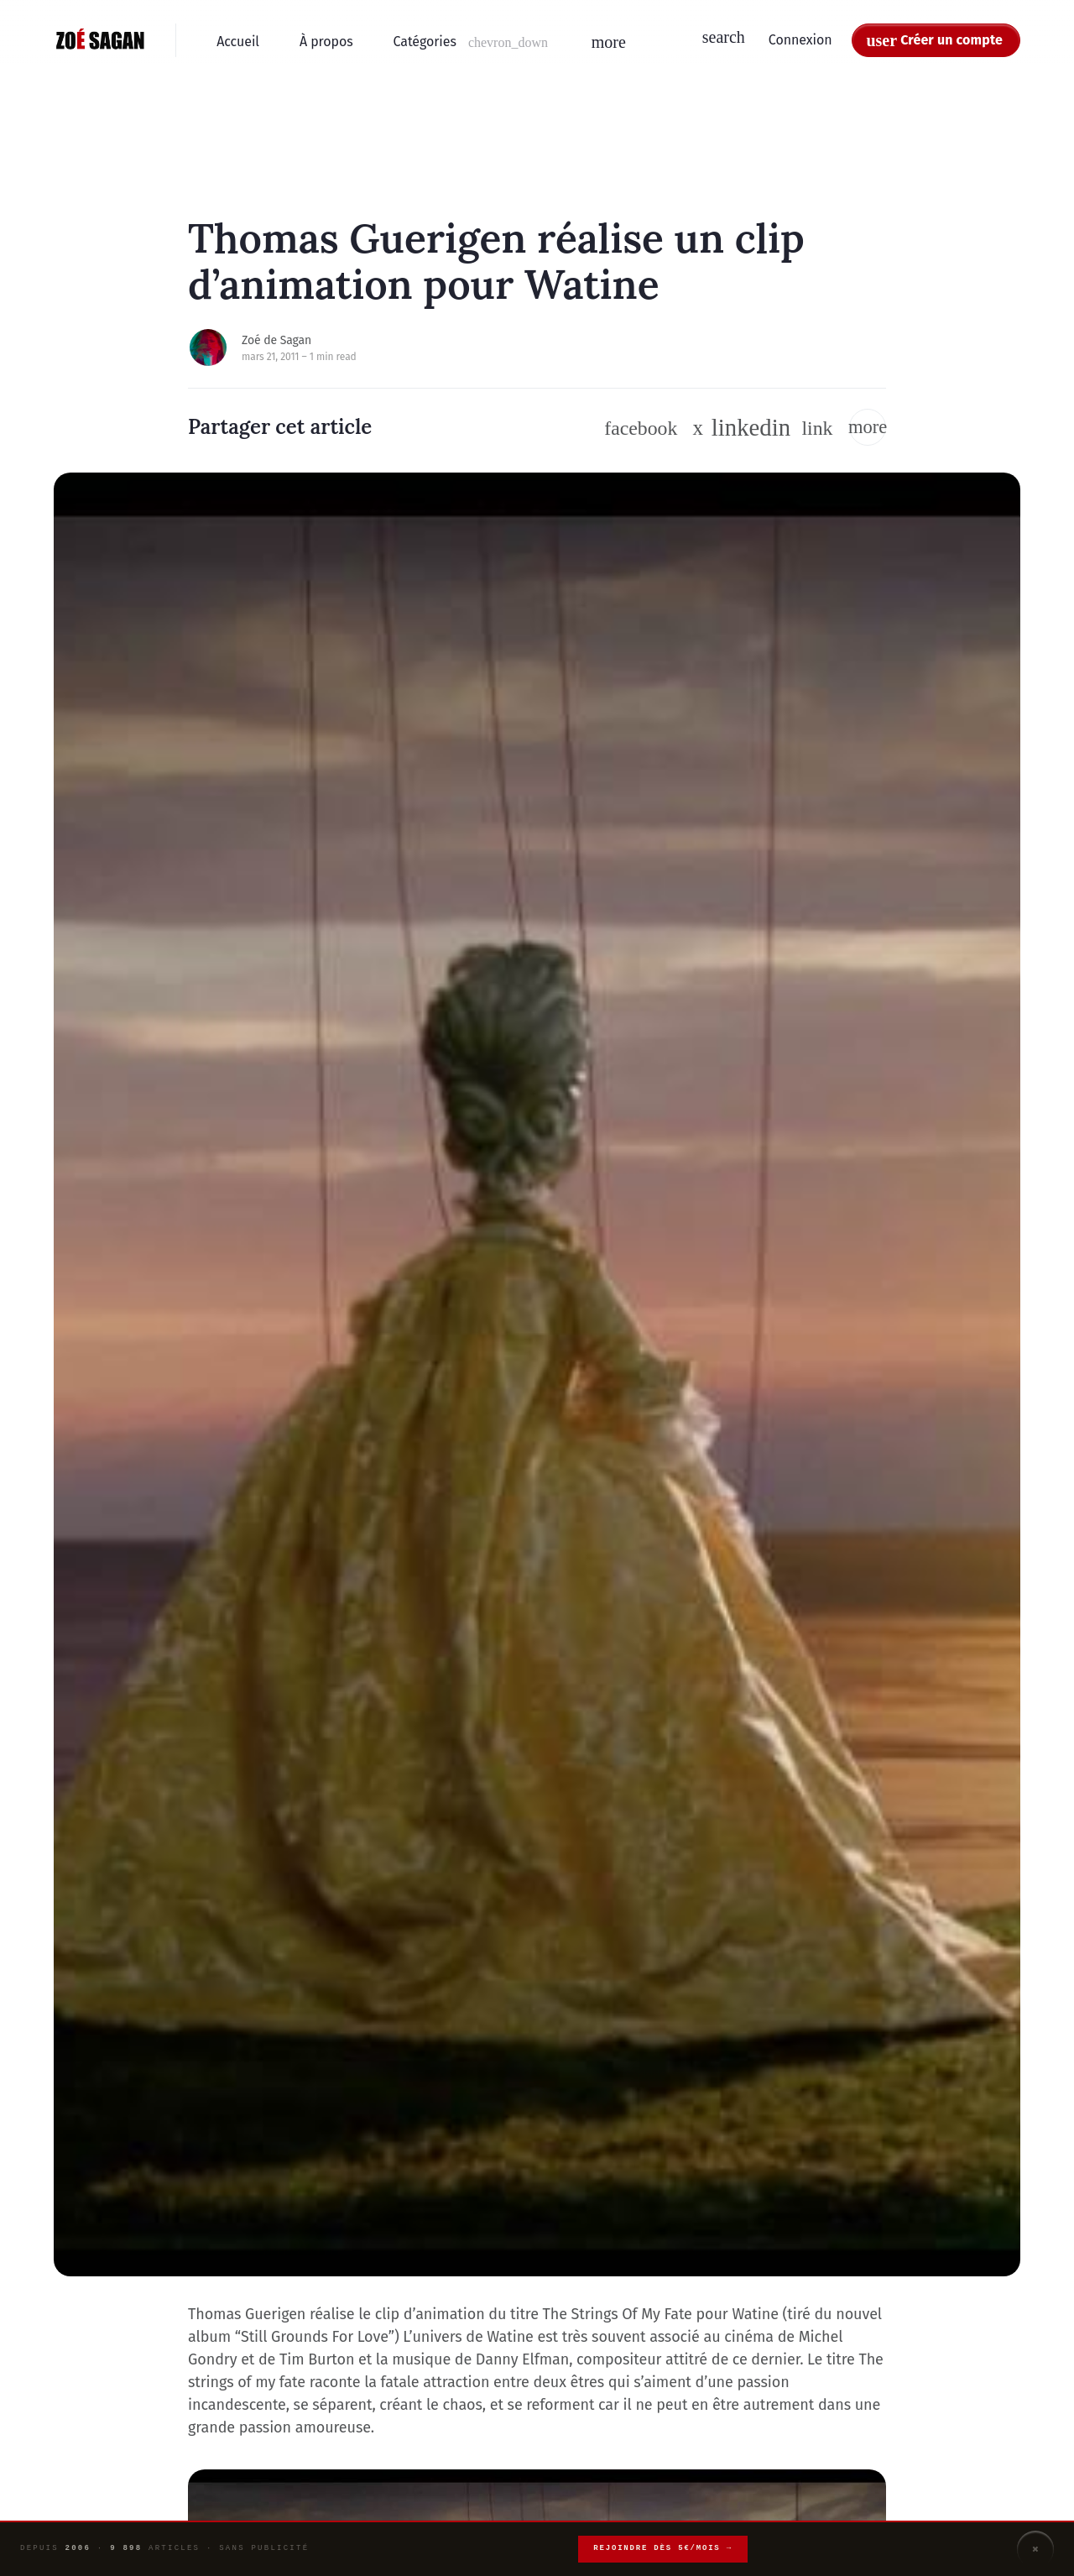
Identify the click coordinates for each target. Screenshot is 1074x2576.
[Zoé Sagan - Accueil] (101, 40)
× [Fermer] (1035, 2549)
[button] (472, 42)
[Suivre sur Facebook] (640, 428)
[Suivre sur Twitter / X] (698, 427)
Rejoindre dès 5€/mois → (663, 2548)
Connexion (800, 40)
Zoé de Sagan (276, 340)
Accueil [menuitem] (237, 42)
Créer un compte (951, 40)
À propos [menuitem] (326, 42)
